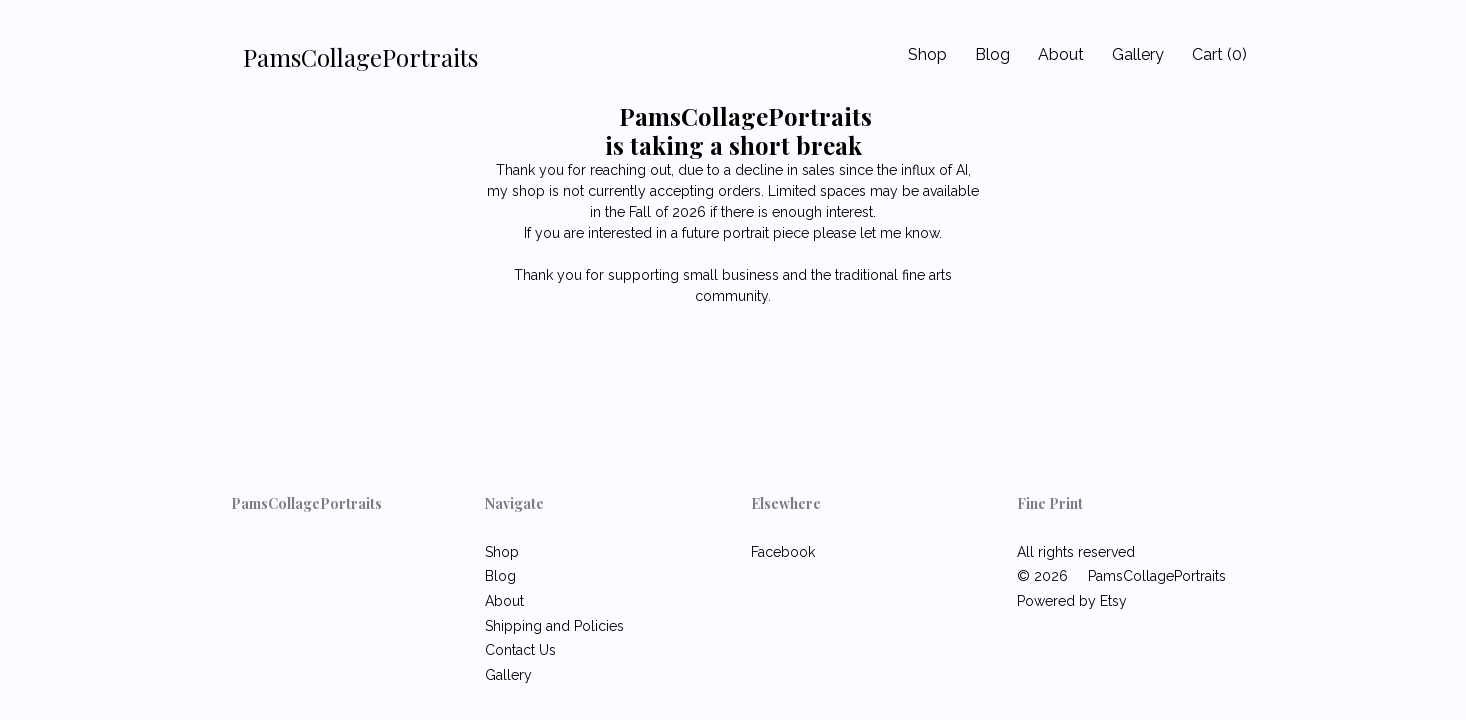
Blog (992, 54)
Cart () (1219, 54)
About (1061, 54)
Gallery (1138, 54)
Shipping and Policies (554, 626)
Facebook (783, 552)
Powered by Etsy (1072, 601)
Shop (927, 54)
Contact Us (520, 650)
